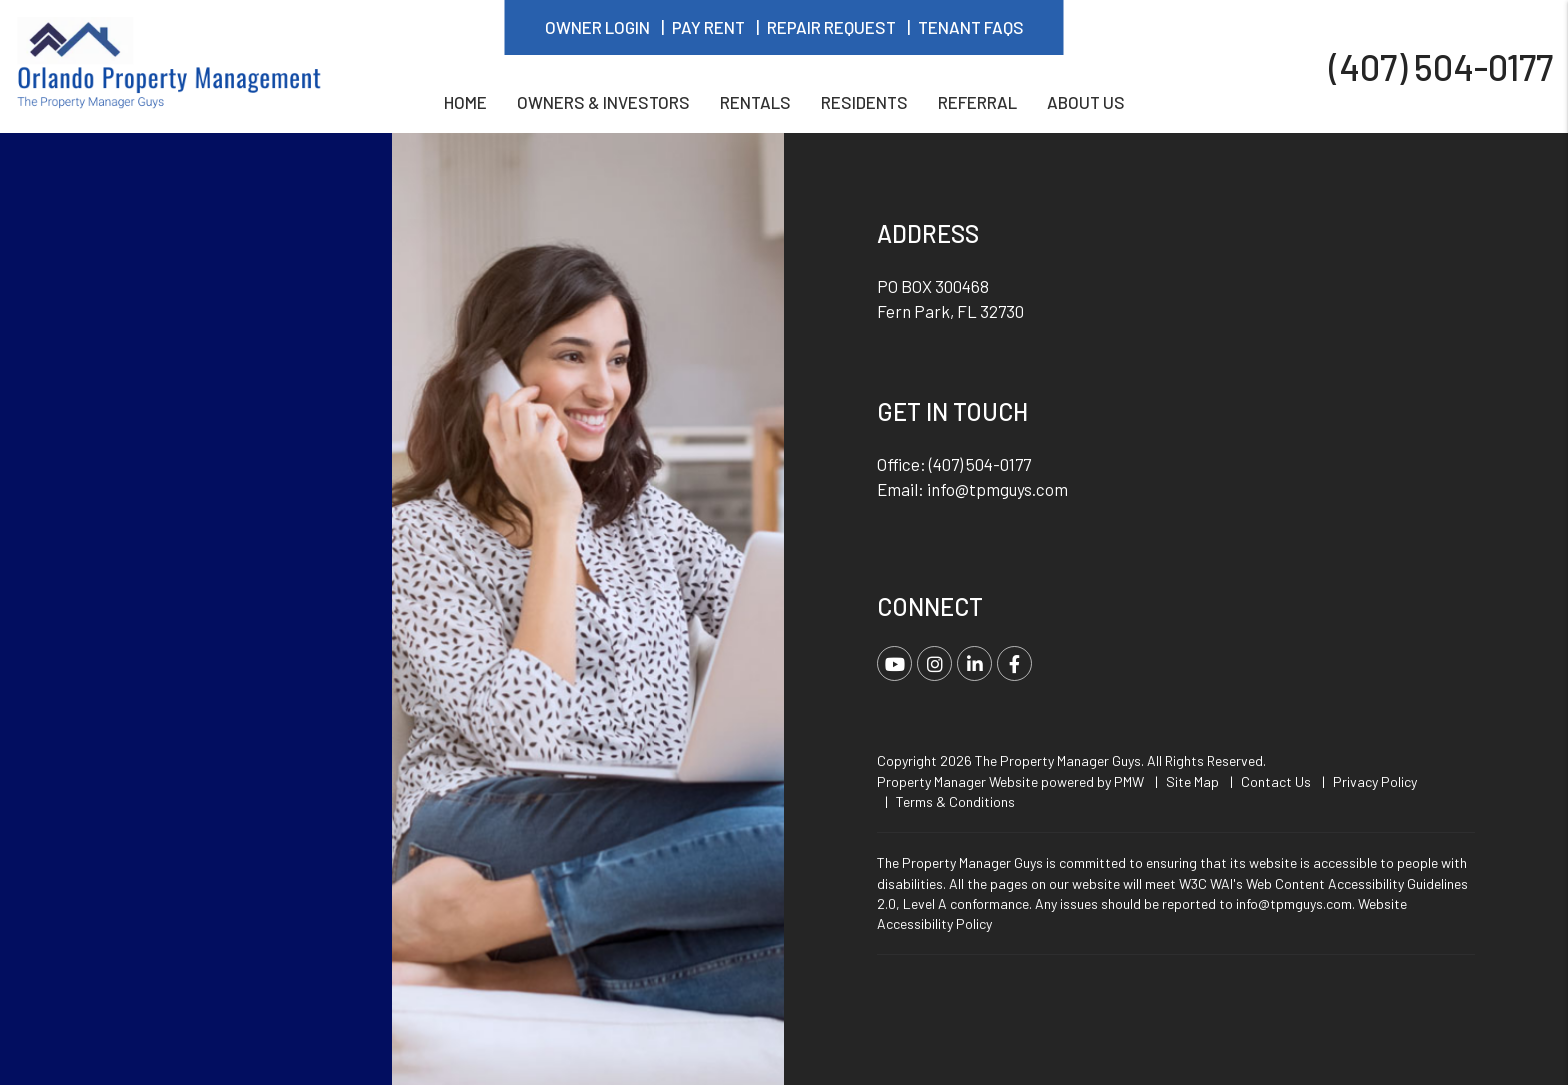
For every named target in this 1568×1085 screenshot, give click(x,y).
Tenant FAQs (971, 27)
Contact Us (1276, 781)
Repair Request (831, 27)
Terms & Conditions (955, 801)
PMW (1129, 781)
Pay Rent (708, 27)
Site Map (1192, 781)
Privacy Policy (1375, 781)
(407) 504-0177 (1441, 65)
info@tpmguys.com (997, 489)
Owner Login (597, 27)
